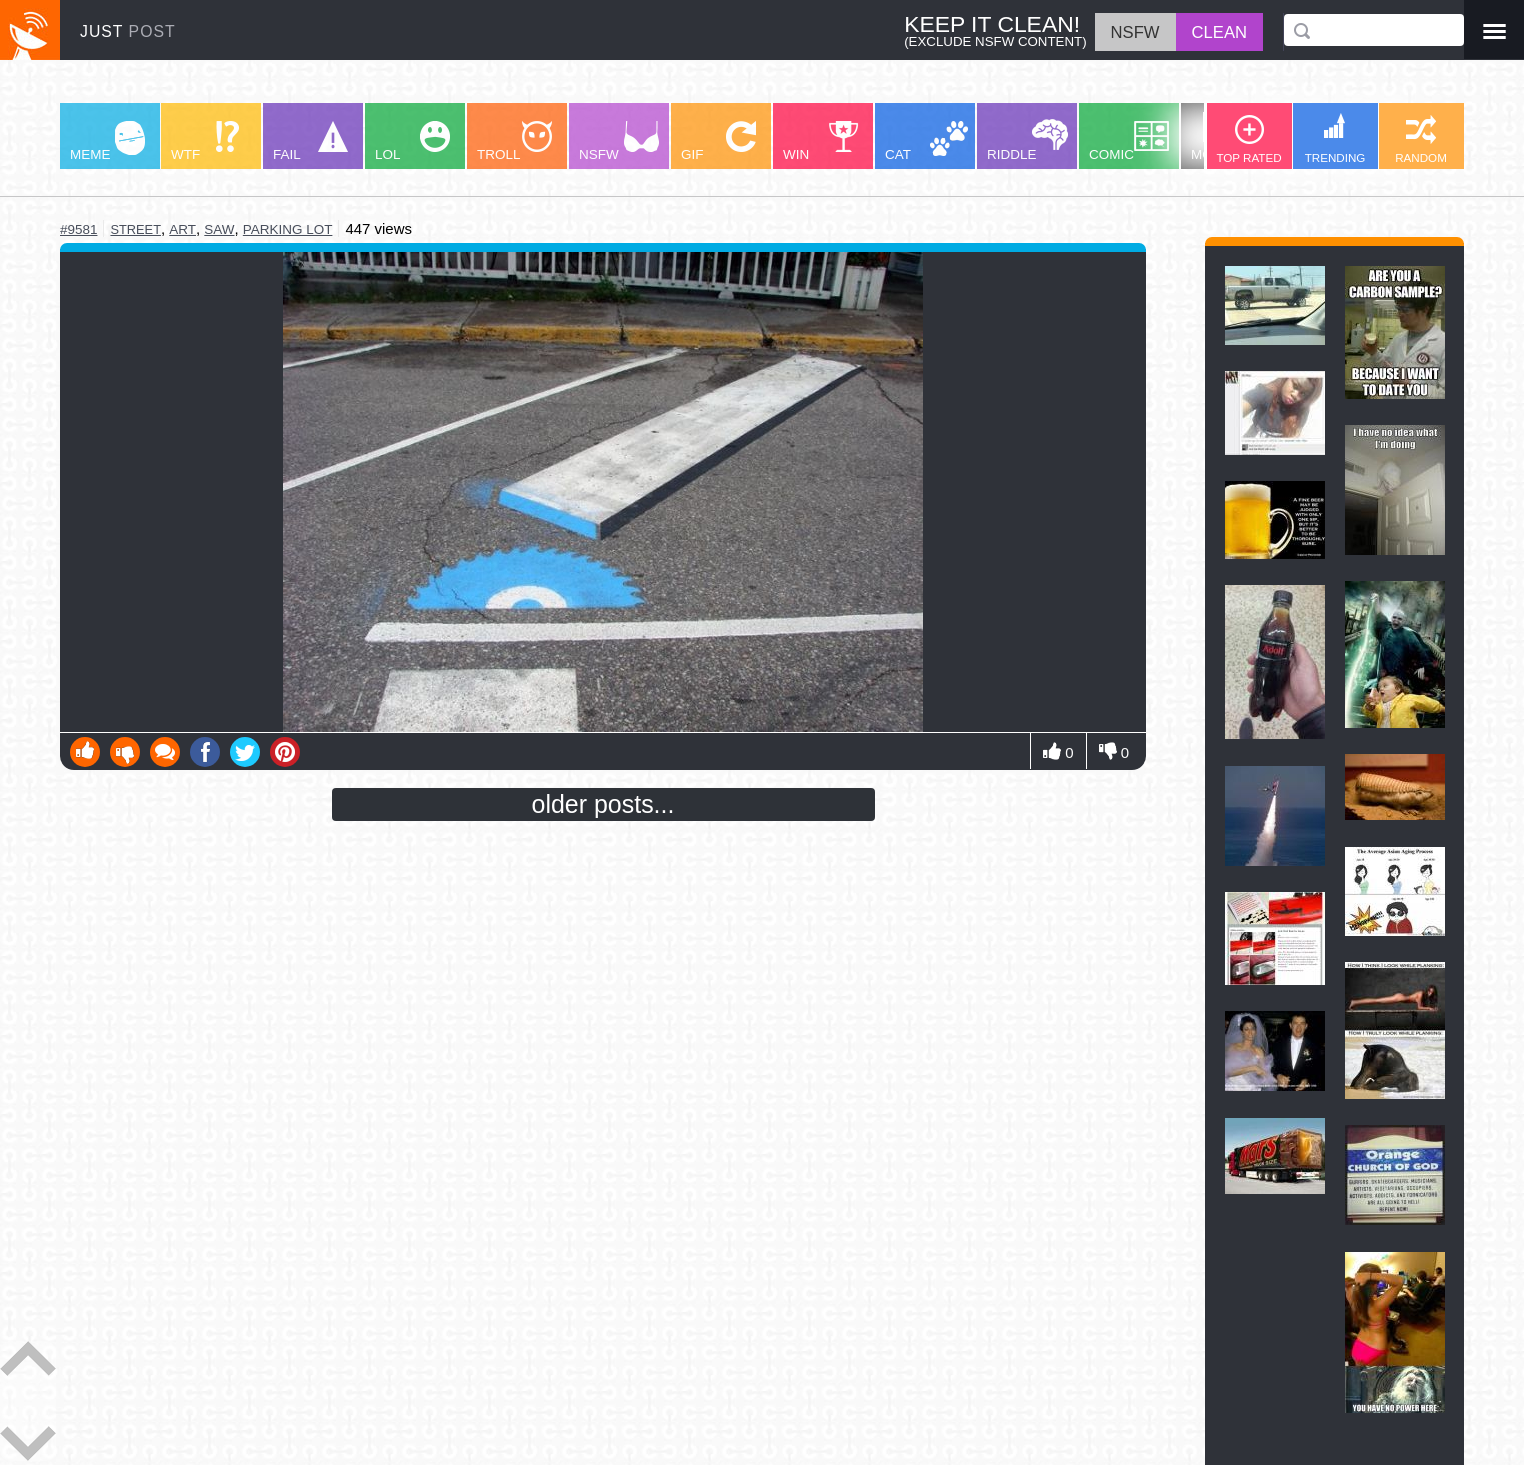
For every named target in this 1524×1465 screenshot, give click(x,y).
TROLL (514, 141)
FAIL (310, 141)
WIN (821, 141)
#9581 (78, 229)
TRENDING (1335, 138)
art (182, 229)
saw (219, 229)
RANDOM (1421, 139)
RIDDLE (1027, 140)
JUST (128, 31)
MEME (107, 141)
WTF (205, 141)
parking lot (288, 229)
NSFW (619, 141)
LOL (412, 141)
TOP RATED (1248, 139)
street (135, 229)
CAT (926, 141)
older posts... (603, 804)
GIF (718, 141)
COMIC (1129, 141)
